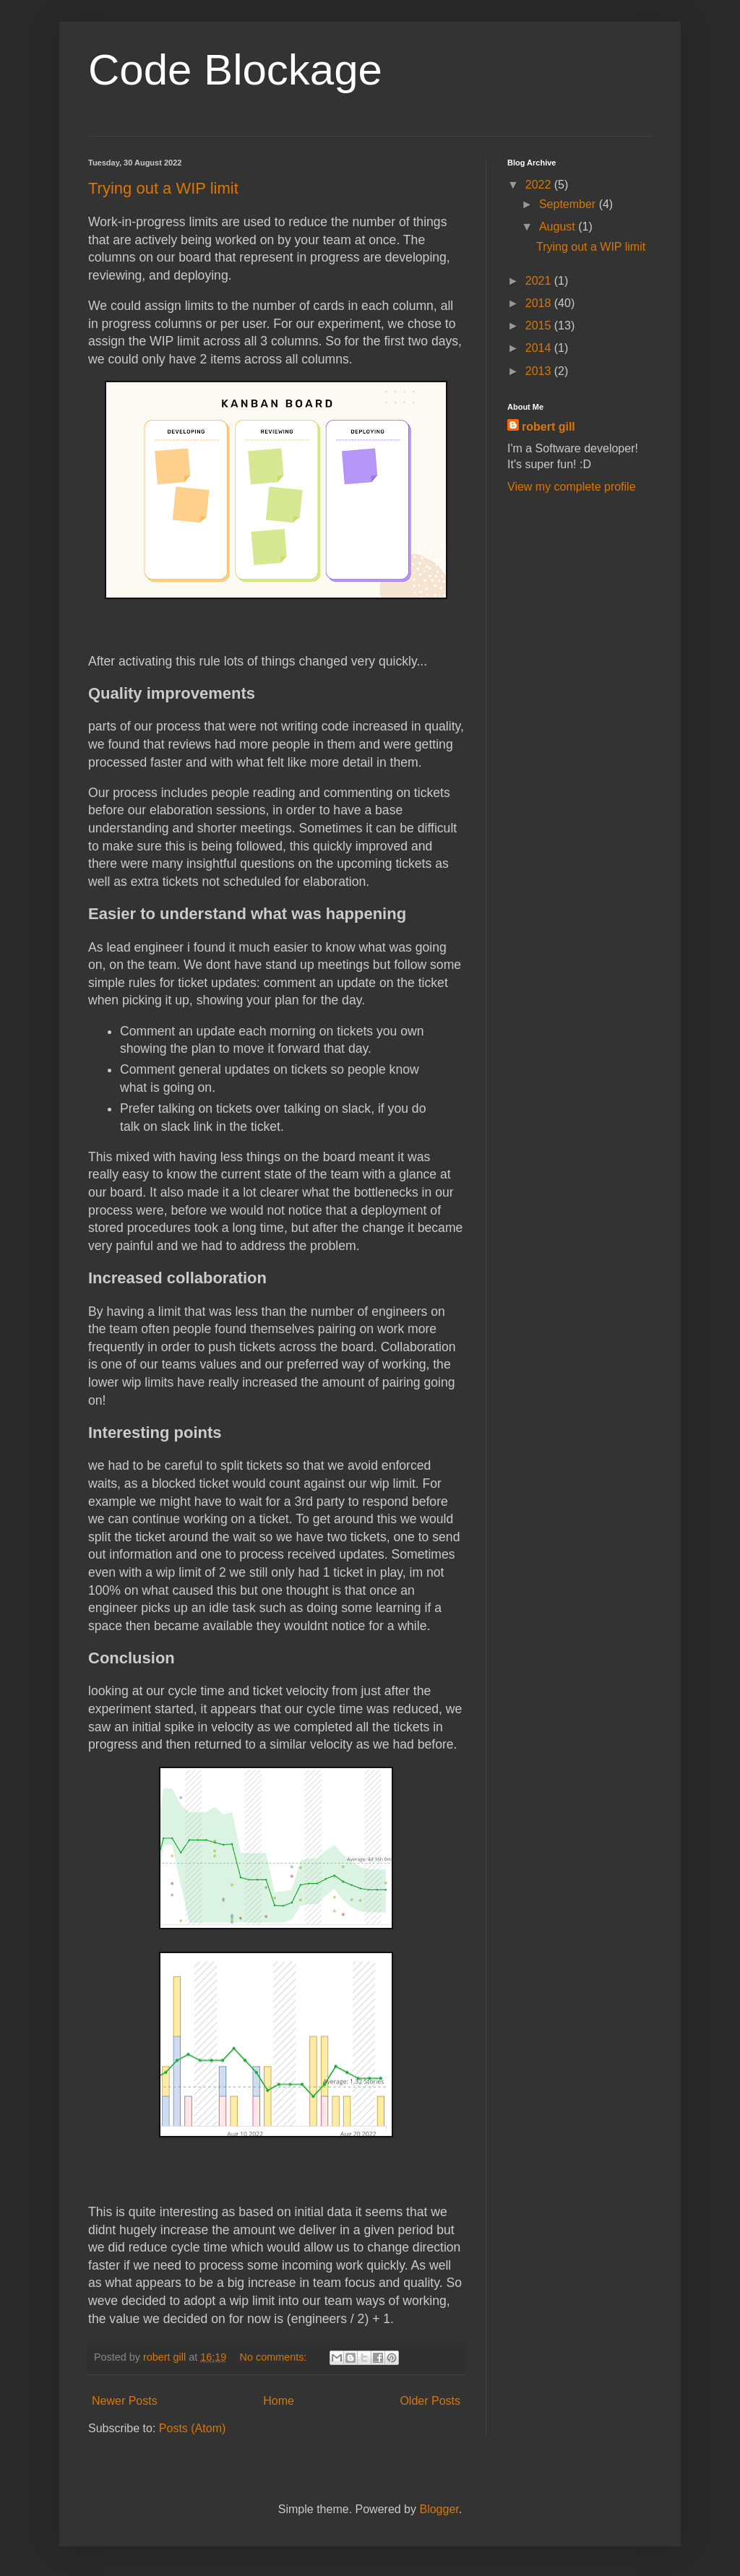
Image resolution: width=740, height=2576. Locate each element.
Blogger (438, 2509)
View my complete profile (571, 487)
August (558, 226)
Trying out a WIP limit (163, 188)
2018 (539, 303)
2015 (539, 325)
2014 (539, 348)
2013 (539, 371)
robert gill (548, 427)
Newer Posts (125, 2401)
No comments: (275, 2357)
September (569, 204)
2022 (539, 184)
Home (278, 2401)
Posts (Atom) (192, 2428)
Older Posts (430, 2401)
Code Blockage (235, 70)
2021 (539, 281)
